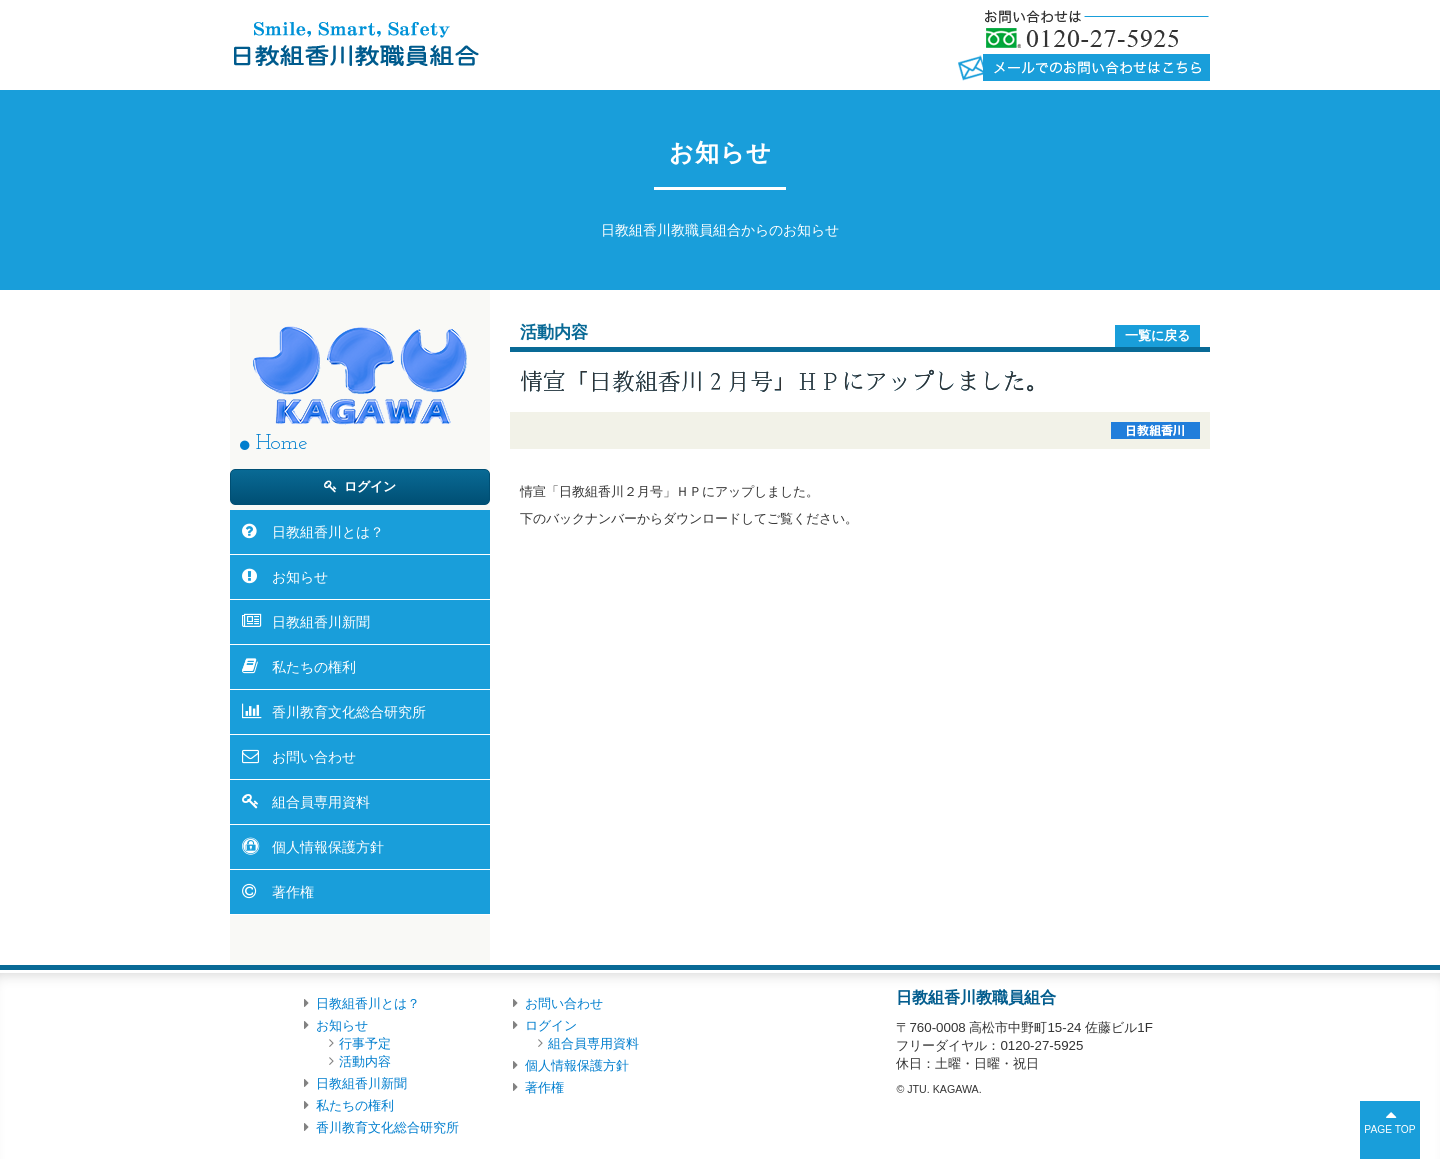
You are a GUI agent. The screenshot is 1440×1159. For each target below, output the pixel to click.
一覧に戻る (1157, 335)
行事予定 (365, 1043)
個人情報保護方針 (328, 847)
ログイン (370, 486)
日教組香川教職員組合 (354, 43)
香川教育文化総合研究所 (349, 712)
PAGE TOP (1389, 1129)
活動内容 (365, 1061)
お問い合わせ (314, 757)
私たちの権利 (314, 667)
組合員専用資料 (321, 802)
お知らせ (300, 577)
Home (281, 443)
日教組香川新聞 (321, 622)
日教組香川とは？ (328, 532)
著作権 (293, 892)
